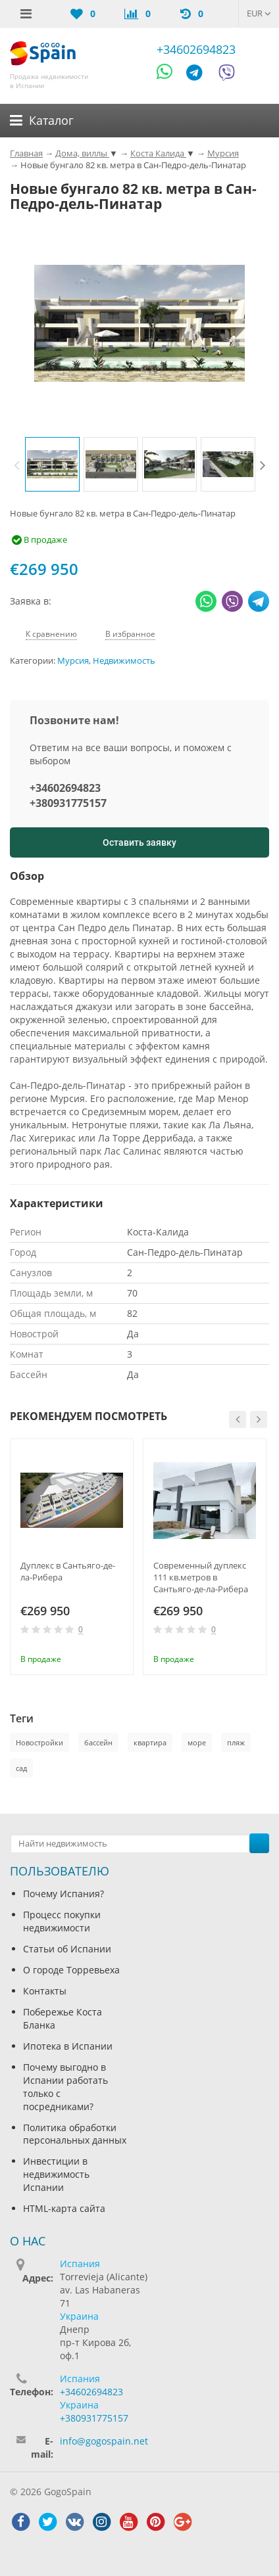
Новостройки (39, 1742)
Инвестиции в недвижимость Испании (56, 2174)
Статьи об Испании (67, 1949)
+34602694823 (196, 49)
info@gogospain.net (104, 2441)
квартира (150, 1742)
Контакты (44, 1991)
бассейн (98, 1742)
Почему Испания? (63, 1893)
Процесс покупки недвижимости (62, 1921)
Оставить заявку (139, 842)
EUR (259, 13)
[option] (52, 464)
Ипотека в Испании (68, 2046)
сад (21, 1768)
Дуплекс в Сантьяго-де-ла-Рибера (67, 1571)
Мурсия (73, 660)
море (197, 1742)
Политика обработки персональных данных (74, 2134)
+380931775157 (68, 803)
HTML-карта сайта (64, 2208)
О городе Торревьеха (71, 1970)
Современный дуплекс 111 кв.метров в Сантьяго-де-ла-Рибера (200, 1577)
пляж (236, 1742)
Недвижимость (124, 660)
